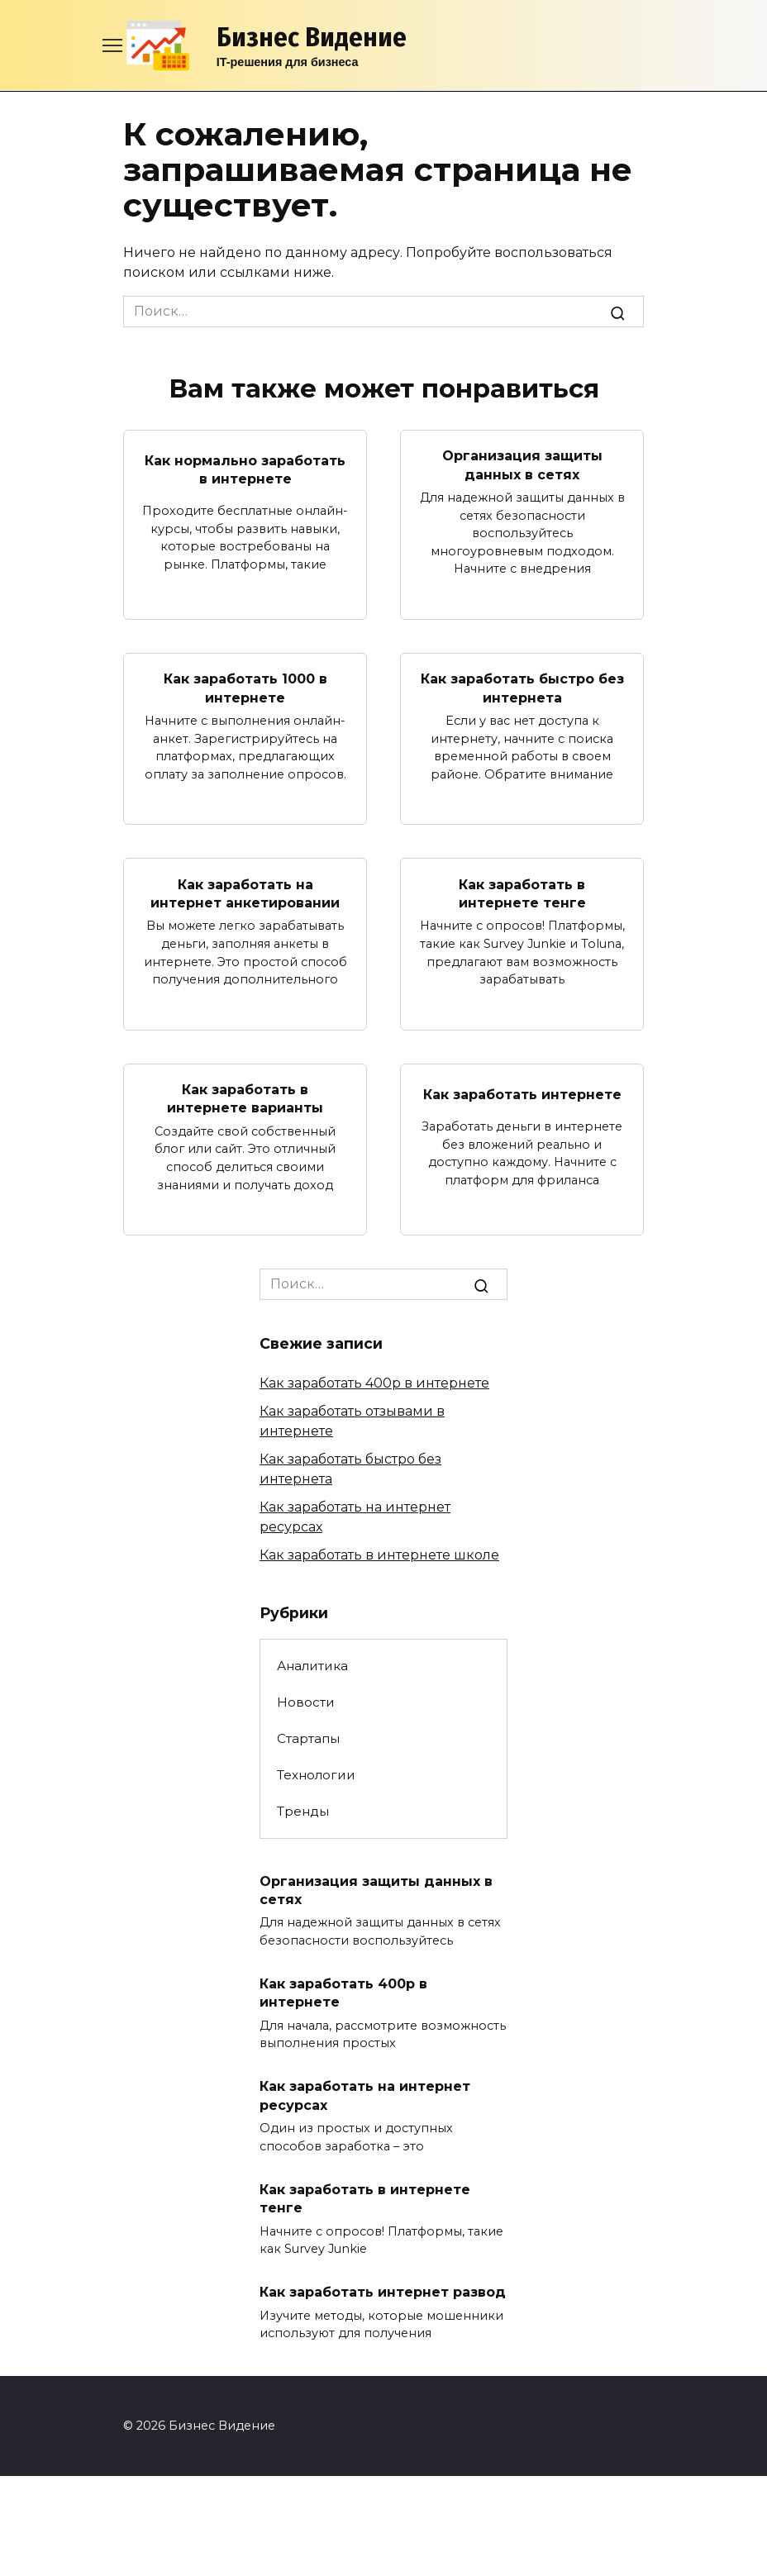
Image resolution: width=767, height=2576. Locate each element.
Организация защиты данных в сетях (522, 465)
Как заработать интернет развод (383, 2292)
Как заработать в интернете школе (379, 1555)
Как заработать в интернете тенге (522, 893)
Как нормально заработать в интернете (245, 469)
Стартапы (308, 1738)
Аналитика (312, 1666)
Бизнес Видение (312, 37)
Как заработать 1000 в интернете (245, 688)
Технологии (316, 1775)
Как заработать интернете (522, 1094)
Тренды (303, 1811)
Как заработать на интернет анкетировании (245, 893)
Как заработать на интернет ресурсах (365, 2095)
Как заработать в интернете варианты (245, 1099)
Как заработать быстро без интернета (522, 688)
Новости (306, 1702)
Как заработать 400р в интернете (374, 1383)
